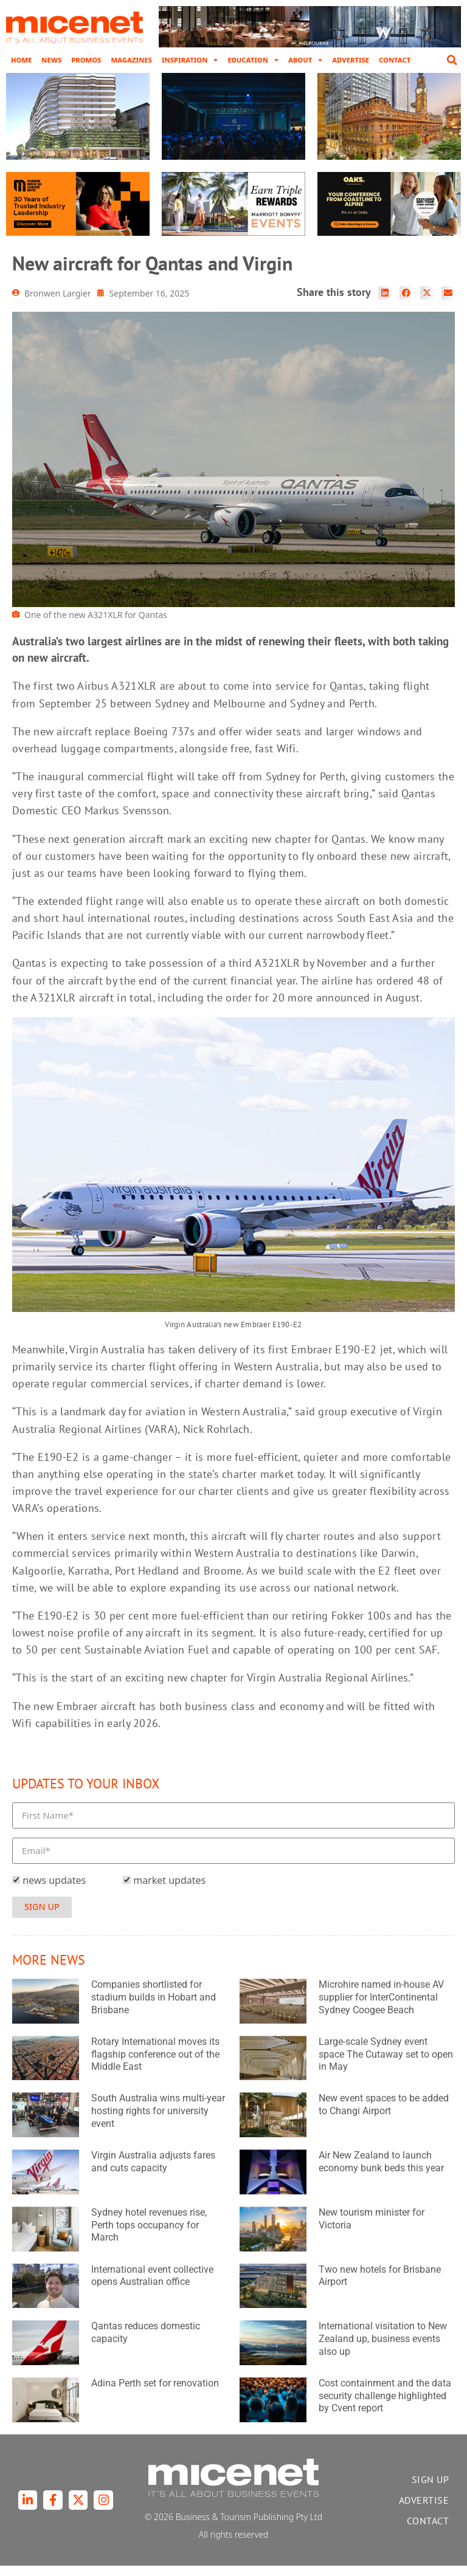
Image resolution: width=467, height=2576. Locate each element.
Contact (394, 59)
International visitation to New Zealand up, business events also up (383, 2349)
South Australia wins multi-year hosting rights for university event (158, 2121)
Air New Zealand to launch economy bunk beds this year (381, 2172)
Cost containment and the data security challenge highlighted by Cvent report (385, 2406)
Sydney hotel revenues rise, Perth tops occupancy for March (149, 2235)
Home (21, 59)
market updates (169, 1891)
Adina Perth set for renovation (155, 2393)
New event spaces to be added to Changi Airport (384, 2115)
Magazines (131, 59)
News (51, 59)
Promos (86, 59)
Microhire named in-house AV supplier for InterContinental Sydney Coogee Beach (381, 2007)
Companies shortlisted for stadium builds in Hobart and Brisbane (153, 2007)
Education (252, 60)
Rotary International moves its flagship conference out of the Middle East (155, 2064)
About (305, 60)
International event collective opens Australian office (152, 2286)
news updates (54, 1891)
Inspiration (190, 60)
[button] (452, 60)
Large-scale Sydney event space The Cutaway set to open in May (386, 2064)
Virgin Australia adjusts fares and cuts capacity (153, 2172)
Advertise (350, 59)
